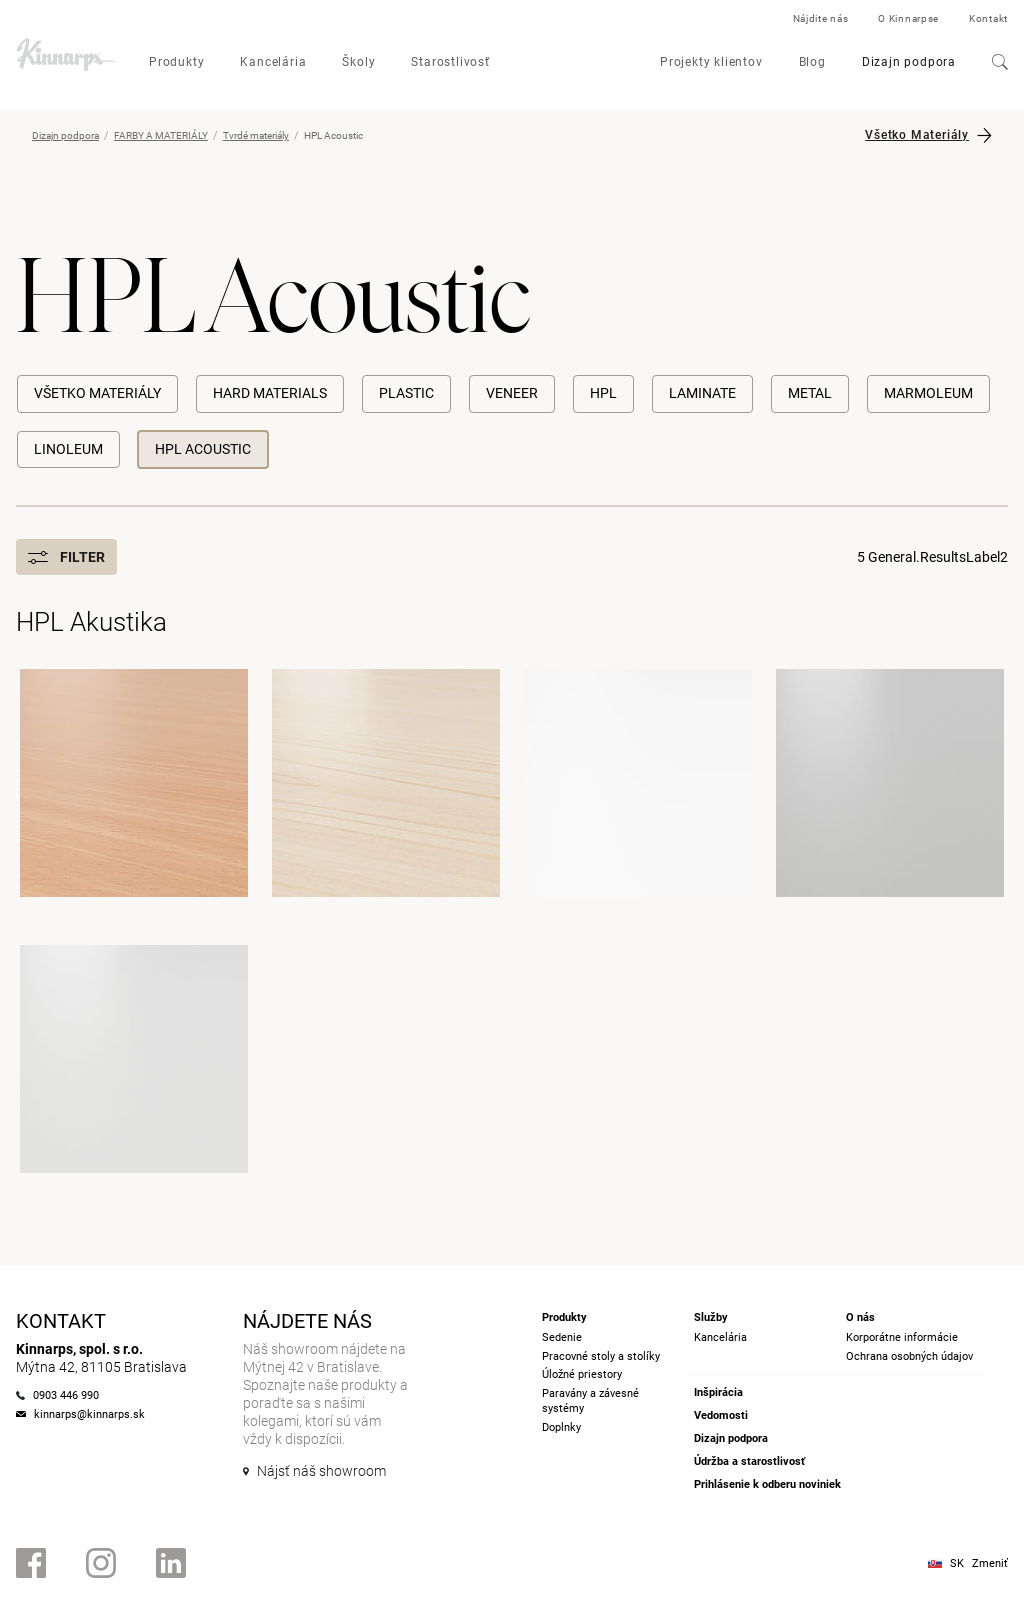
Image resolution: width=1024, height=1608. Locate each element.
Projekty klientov (711, 62)
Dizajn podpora (909, 62)
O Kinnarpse (908, 18)
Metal (810, 393)
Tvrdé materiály (256, 135)
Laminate (702, 393)
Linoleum (68, 449)
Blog (812, 62)
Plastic (406, 393)
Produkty (176, 62)
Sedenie (562, 1337)
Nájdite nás (821, 18)
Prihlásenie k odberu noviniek (767, 1484)
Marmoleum (928, 393)
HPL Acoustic (203, 449)
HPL (603, 393)
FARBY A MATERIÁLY (161, 135)
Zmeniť (990, 1563)
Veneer (512, 393)
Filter (66, 557)
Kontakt (988, 18)
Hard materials (270, 393)
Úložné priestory (582, 1374)
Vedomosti (721, 1415)
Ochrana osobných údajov (909, 1356)
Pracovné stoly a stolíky (601, 1356)
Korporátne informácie (902, 1337)
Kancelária (273, 62)
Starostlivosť (450, 62)
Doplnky (561, 1427)
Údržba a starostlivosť (749, 1461)
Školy (358, 62)
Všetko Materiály (917, 135)
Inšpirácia (718, 1392)
